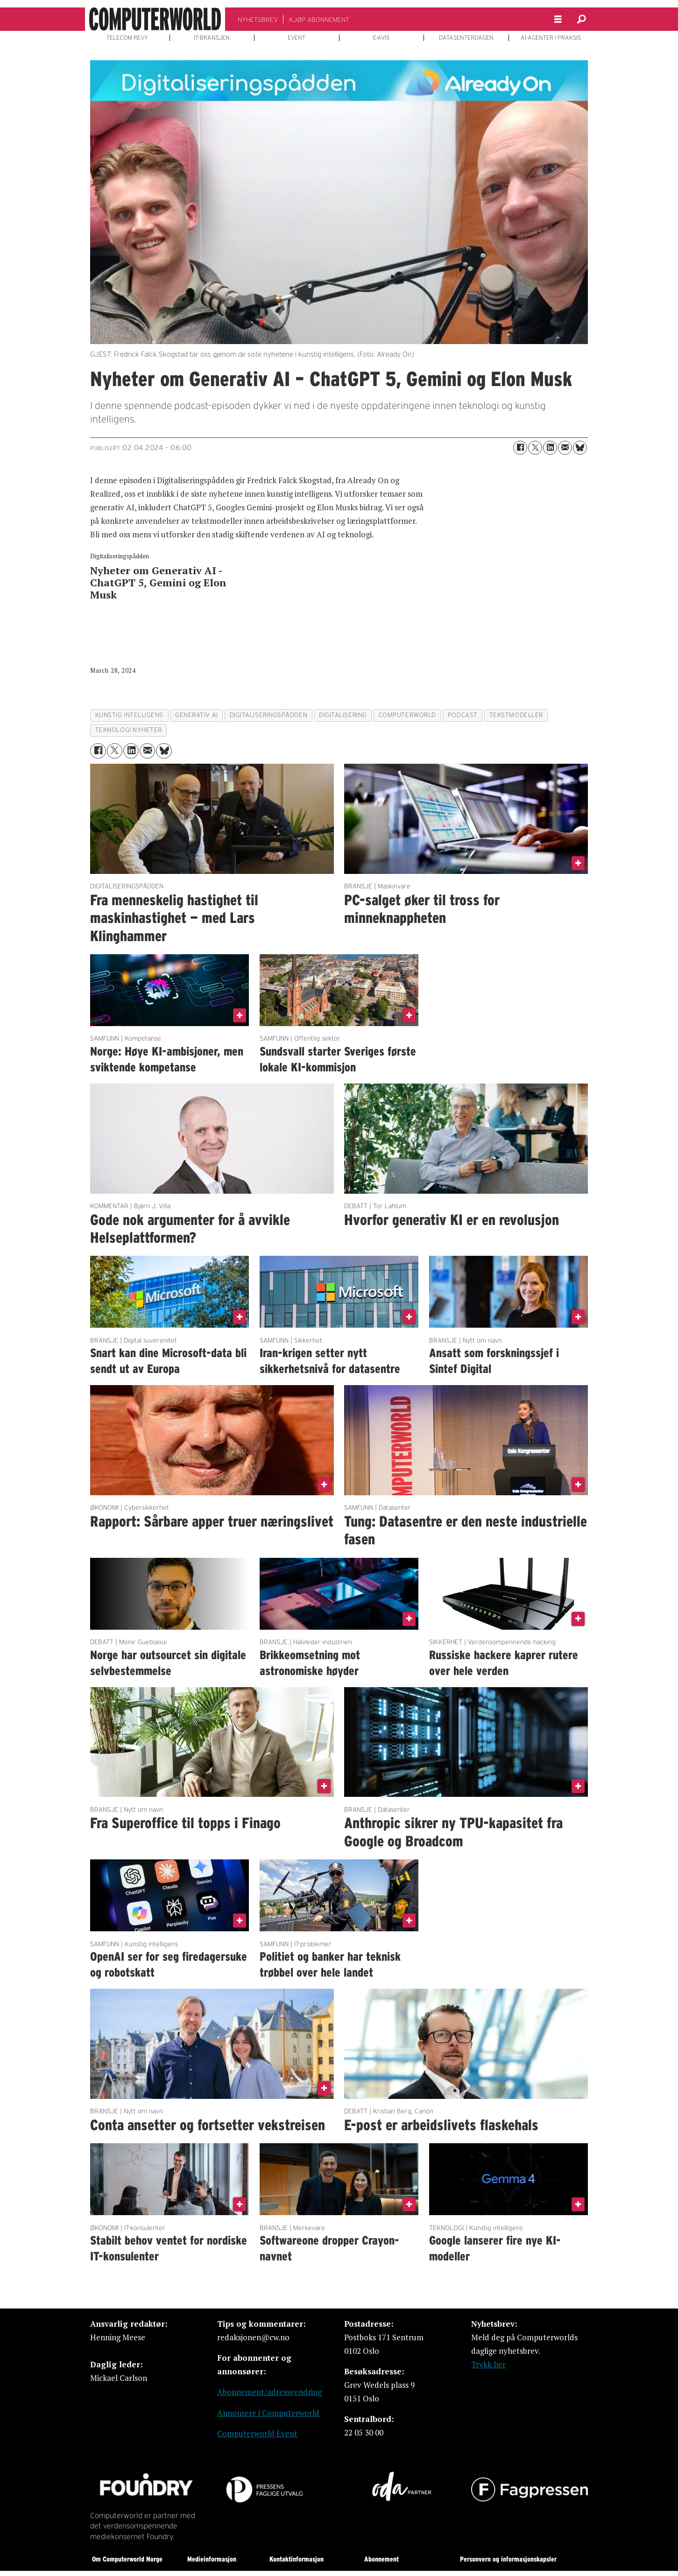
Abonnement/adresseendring (269, 2391)
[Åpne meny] (558, 19)
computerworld (407, 714)
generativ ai (196, 714)
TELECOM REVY (127, 38)
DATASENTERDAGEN (466, 38)
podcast (463, 714)
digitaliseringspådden (268, 714)
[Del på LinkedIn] (550, 448)
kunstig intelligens (129, 714)
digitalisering (343, 714)
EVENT (296, 38)
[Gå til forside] (155, 19)
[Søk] (581, 19)
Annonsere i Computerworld (268, 2412)
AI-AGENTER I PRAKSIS (551, 38)
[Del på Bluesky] (580, 448)
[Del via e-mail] (565, 448)
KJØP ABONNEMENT (319, 19)
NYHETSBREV (258, 19)
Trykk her (488, 2364)
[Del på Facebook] (520, 448)
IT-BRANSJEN (212, 38)
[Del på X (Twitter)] (535, 448)
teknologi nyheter (128, 729)
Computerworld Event (257, 2433)
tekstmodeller (516, 714)
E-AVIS (381, 38)
